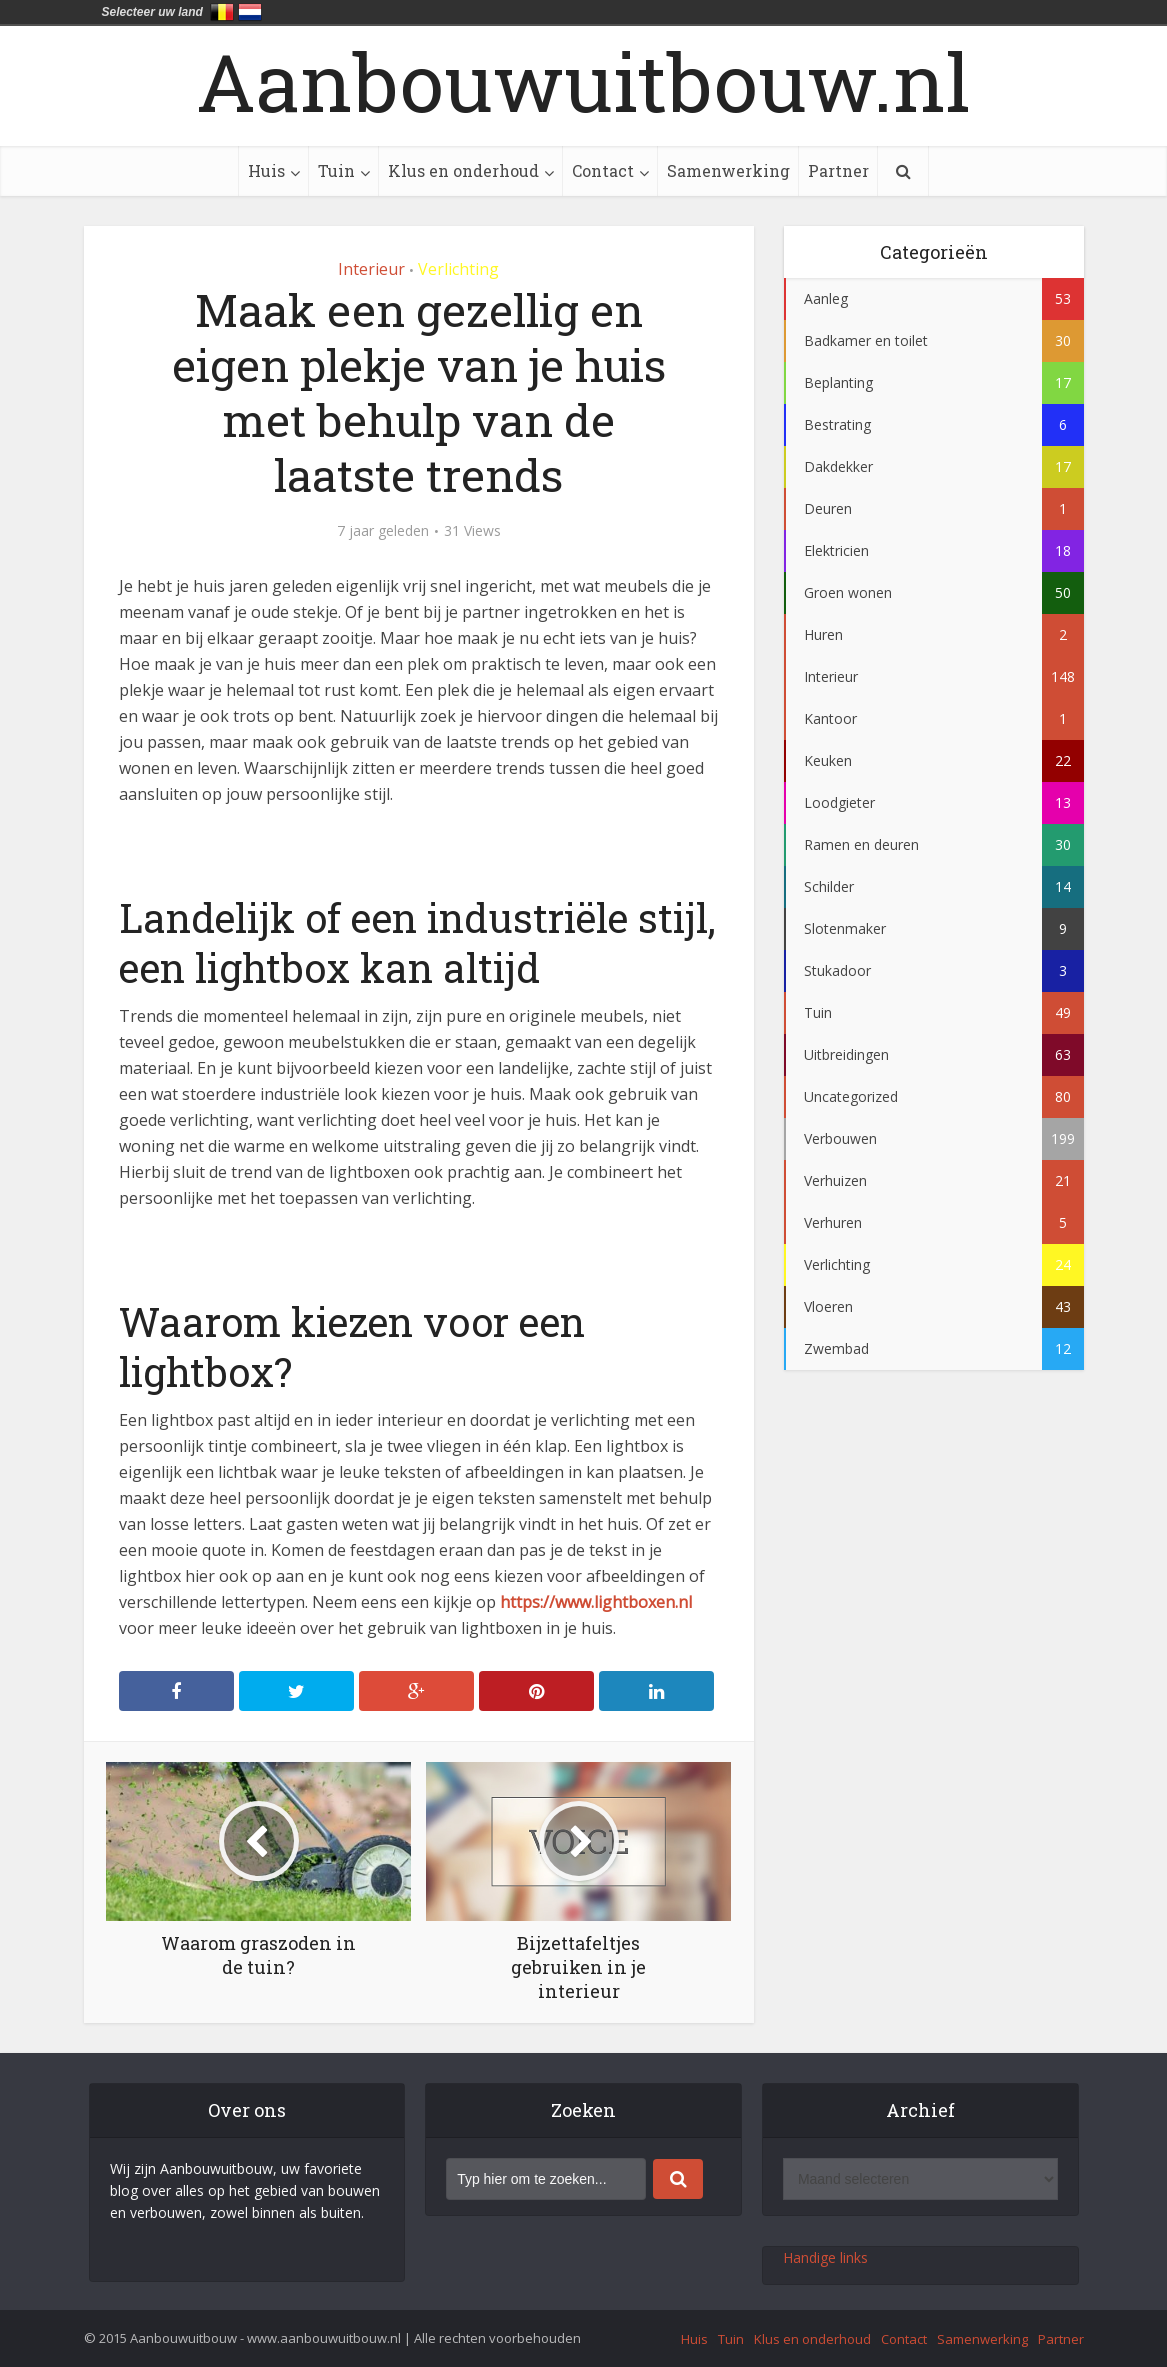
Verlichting (458, 269)
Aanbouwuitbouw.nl (583, 81)
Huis (266, 170)
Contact (603, 170)
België (222, 12)
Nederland (250, 12)
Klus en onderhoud (463, 170)
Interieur (371, 269)
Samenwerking (728, 170)
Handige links (825, 2257)
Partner (838, 170)
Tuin (336, 170)
